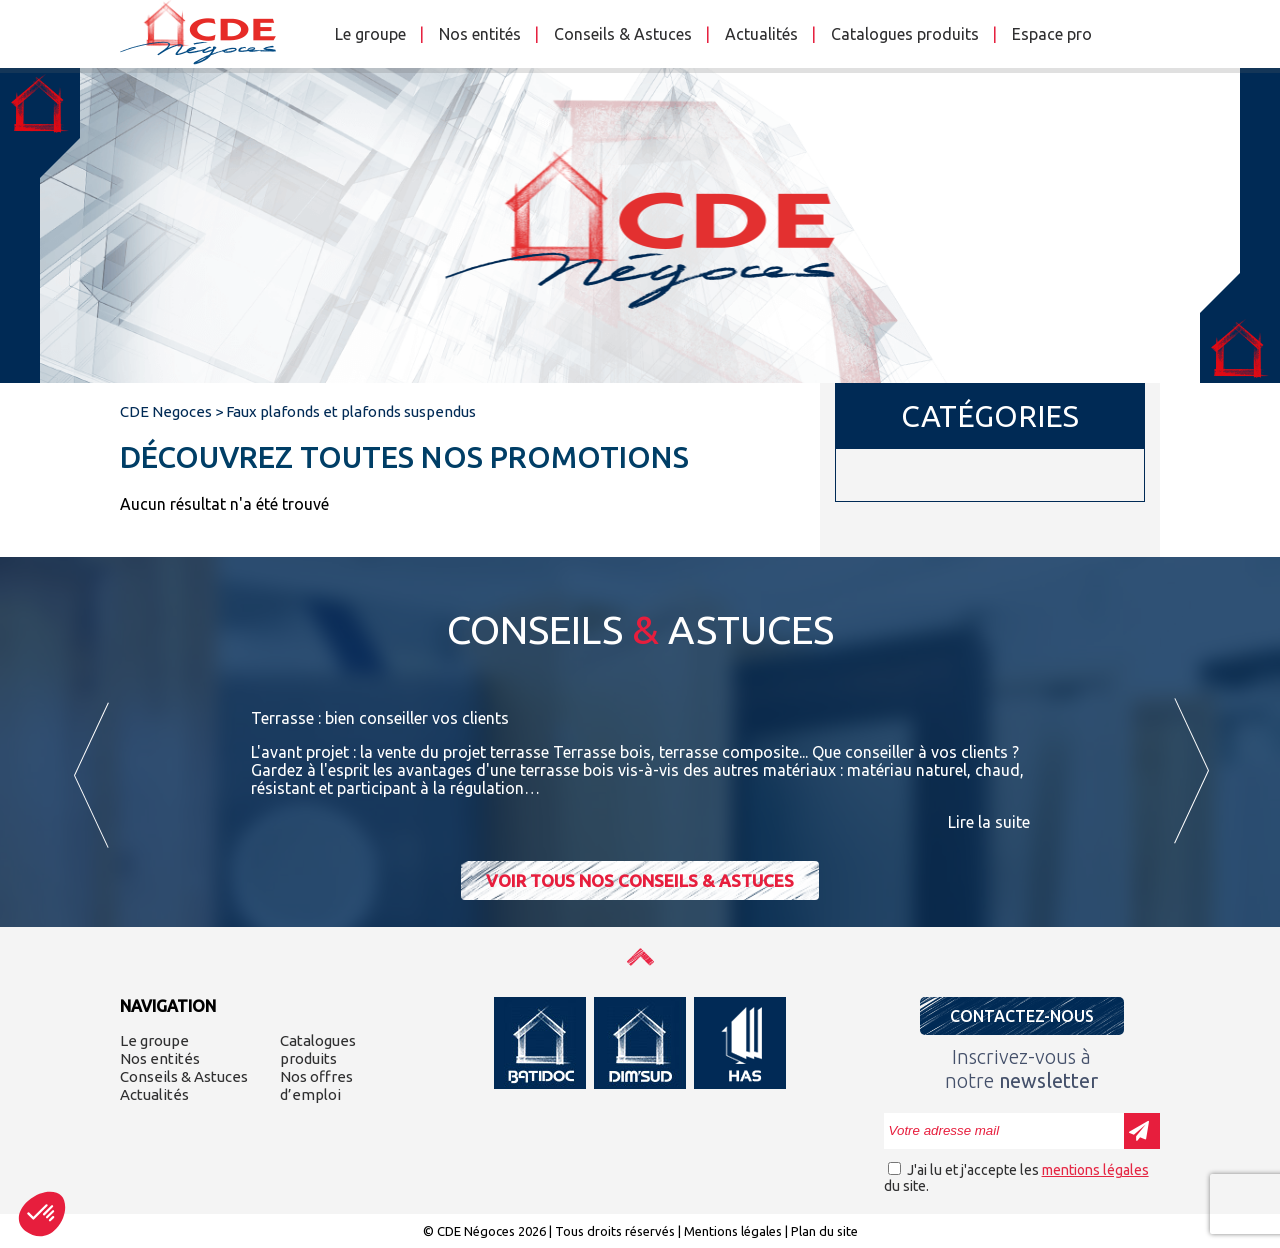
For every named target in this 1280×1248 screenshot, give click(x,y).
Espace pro (1052, 34)
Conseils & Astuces (623, 34)
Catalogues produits (905, 34)
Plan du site (824, 1231)
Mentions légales (733, 1231)
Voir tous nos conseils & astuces (640, 880)
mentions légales (1095, 1170)
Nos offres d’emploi (316, 1085)
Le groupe (370, 34)
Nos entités (480, 34)
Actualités (761, 34)
